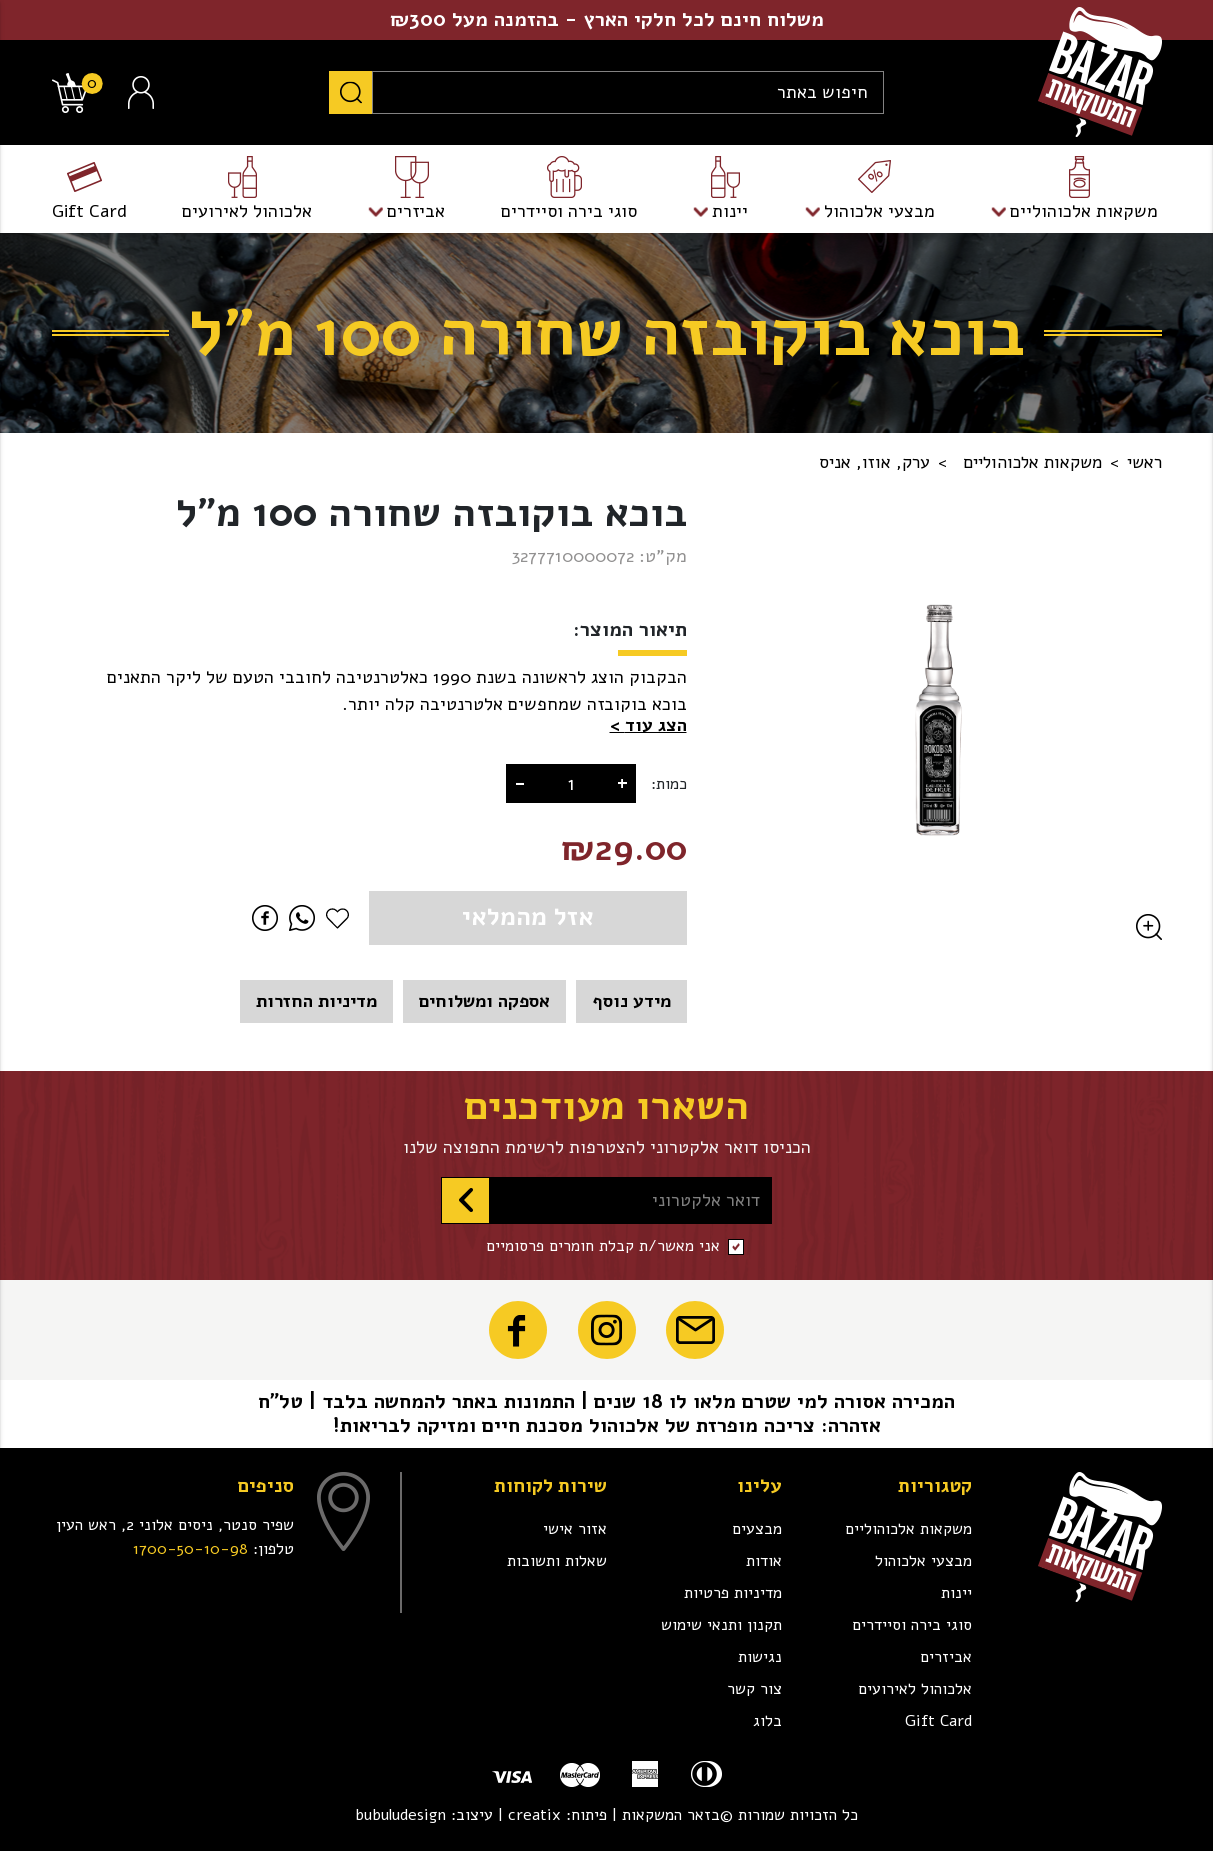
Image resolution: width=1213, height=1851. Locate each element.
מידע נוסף (631, 1001)
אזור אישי (575, 1529)
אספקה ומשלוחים (484, 1001)
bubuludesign (400, 1815)
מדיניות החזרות (316, 1001)
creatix (534, 1815)
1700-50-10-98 (190, 1549)
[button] (648, 725)
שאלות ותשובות (557, 1561)
